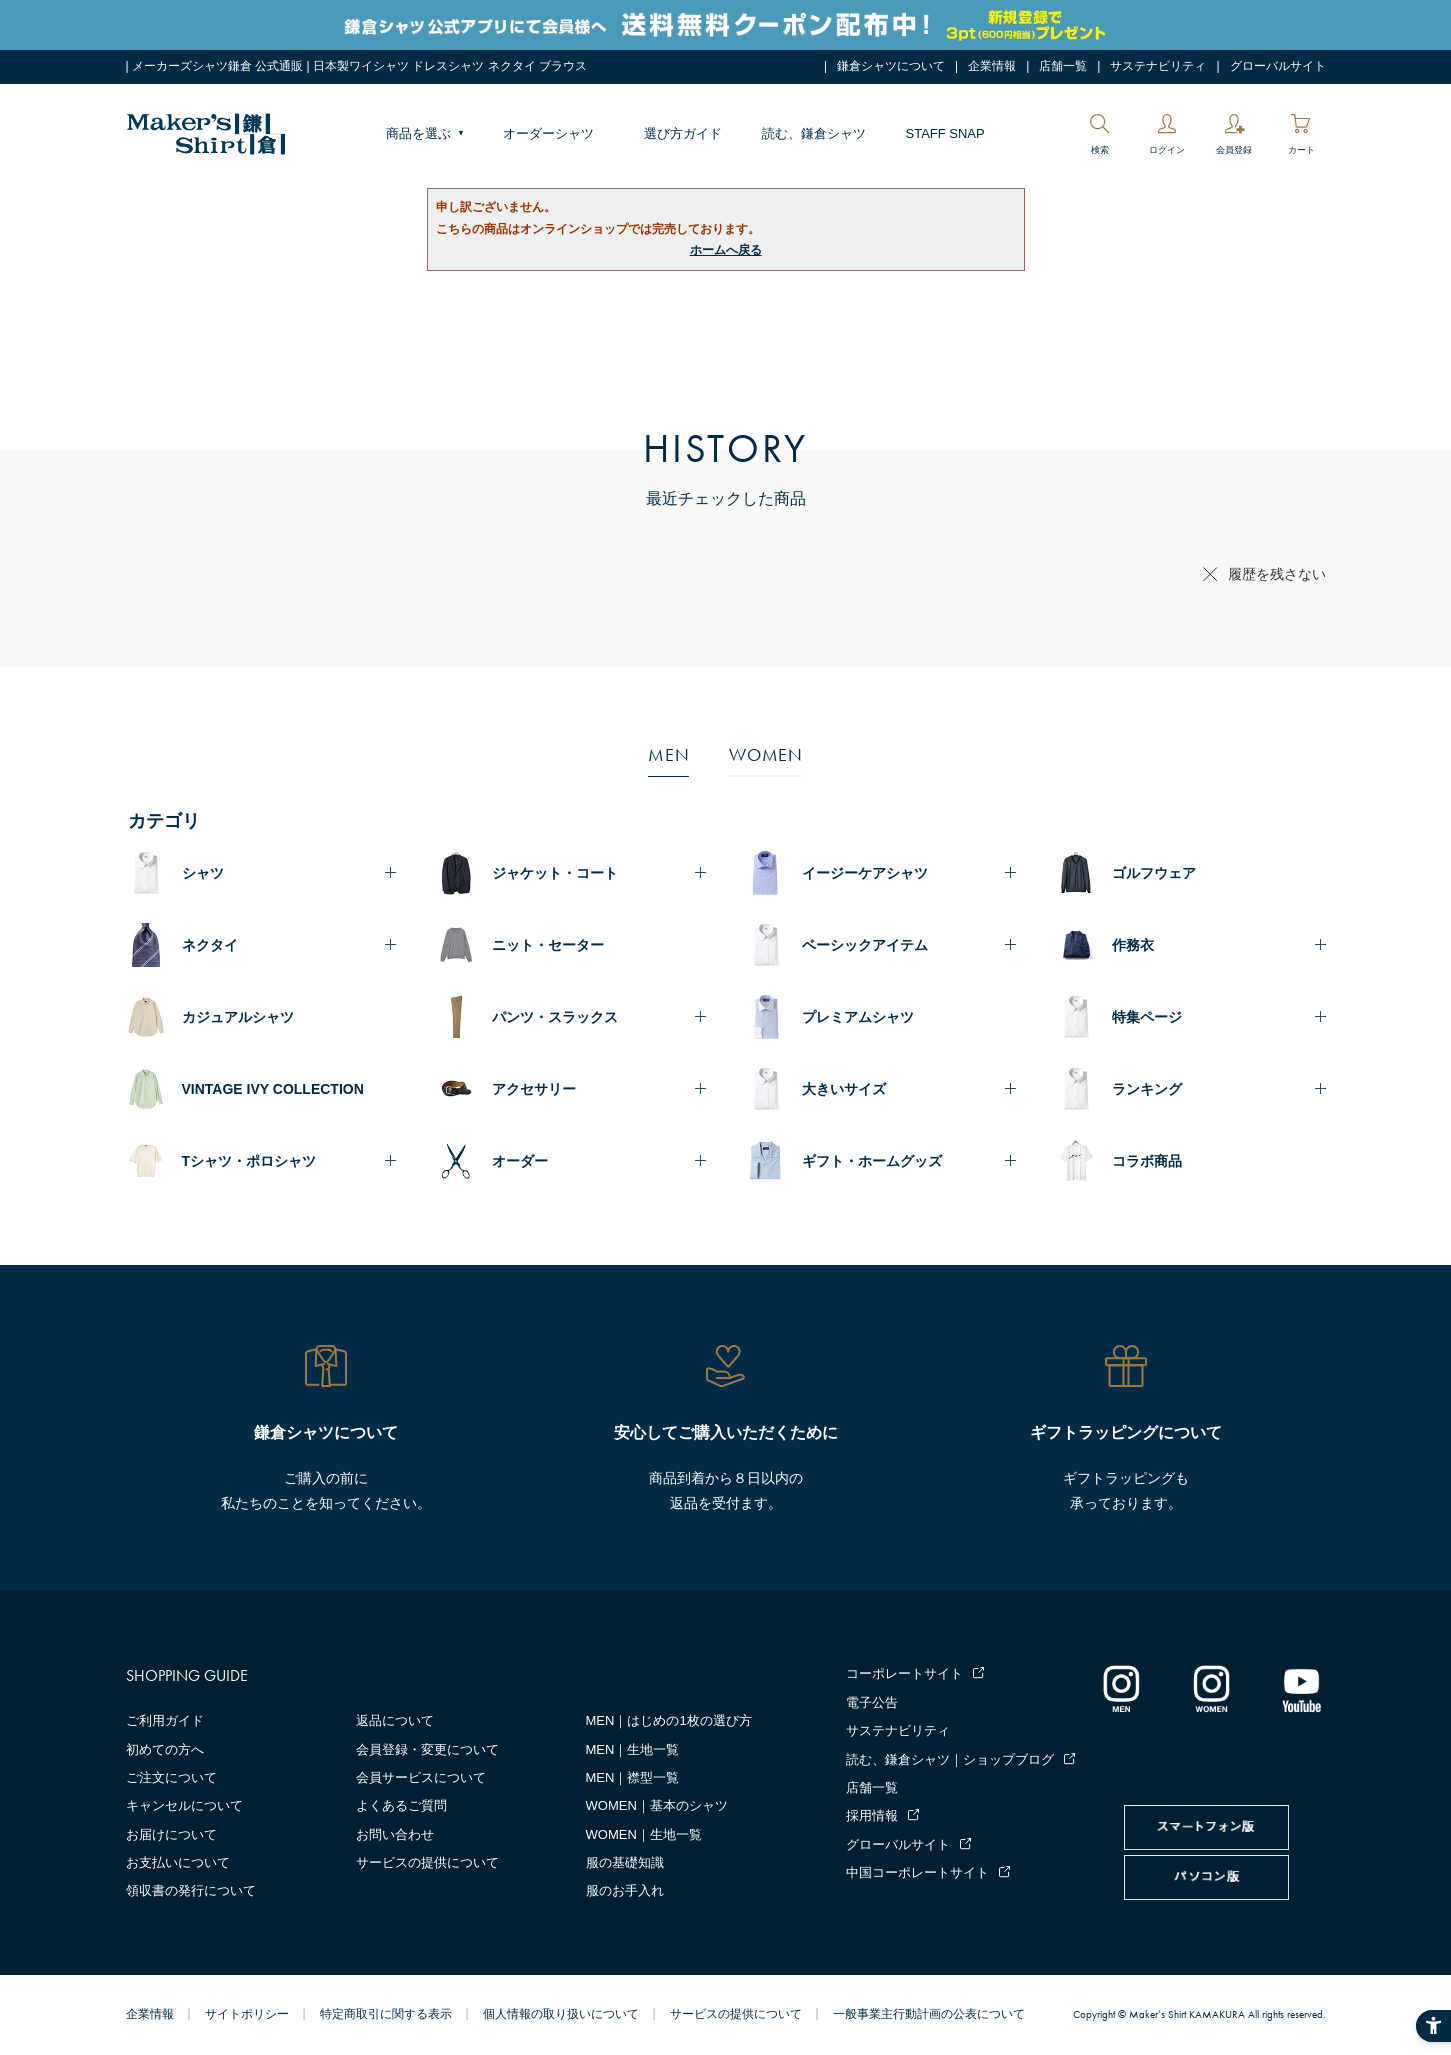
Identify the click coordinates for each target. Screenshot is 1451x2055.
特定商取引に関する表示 (386, 2014)
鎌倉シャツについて (891, 66)
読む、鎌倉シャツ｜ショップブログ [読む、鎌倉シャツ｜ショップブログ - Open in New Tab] (950, 1759)
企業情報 (992, 66)
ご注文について (171, 1777)
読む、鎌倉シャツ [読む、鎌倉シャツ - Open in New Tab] (814, 133)
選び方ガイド (683, 133)
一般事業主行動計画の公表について (929, 2014)
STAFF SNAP (945, 133)
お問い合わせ (395, 1834)
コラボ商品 (1147, 1161)
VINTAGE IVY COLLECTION (273, 1089)
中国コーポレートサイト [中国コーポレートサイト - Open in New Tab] (917, 1872)
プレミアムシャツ (858, 1017)
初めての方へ (165, 1749)
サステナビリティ (1158, 66)
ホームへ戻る (726, 250)
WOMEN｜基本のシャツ (657, 1805)
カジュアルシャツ (238, 1017)
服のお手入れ (625, 1890)
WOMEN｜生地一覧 (644, 1834)
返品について (395, 1720)
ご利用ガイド (165, 1720)
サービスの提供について (427, 1862)
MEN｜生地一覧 (633, 1749)
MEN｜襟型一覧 (633, 1777)
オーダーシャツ (548, 133)
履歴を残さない (1277, 574)
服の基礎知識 (625, 1862)
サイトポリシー (247, 2014)
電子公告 (872, 1702)
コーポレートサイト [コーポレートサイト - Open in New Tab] (904, 1673)
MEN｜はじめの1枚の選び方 (669, 1720)
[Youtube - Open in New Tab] (1301, 1688)
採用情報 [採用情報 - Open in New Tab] (872, 1815)
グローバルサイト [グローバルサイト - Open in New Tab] (1278, 66)
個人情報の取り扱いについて (561, 2014)
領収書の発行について (191, 1890)
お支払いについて (178, 1862)
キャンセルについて (184, 1805)
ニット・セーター (548, 945)
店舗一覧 (1063, 66)
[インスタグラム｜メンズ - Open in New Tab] (1121, 1688)
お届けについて (171, 1834)
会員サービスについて (421, 1777)
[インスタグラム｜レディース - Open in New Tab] (1211, 1688)
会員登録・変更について (427, 1749)
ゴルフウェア (1154, 873)
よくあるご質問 (401, 1805)
